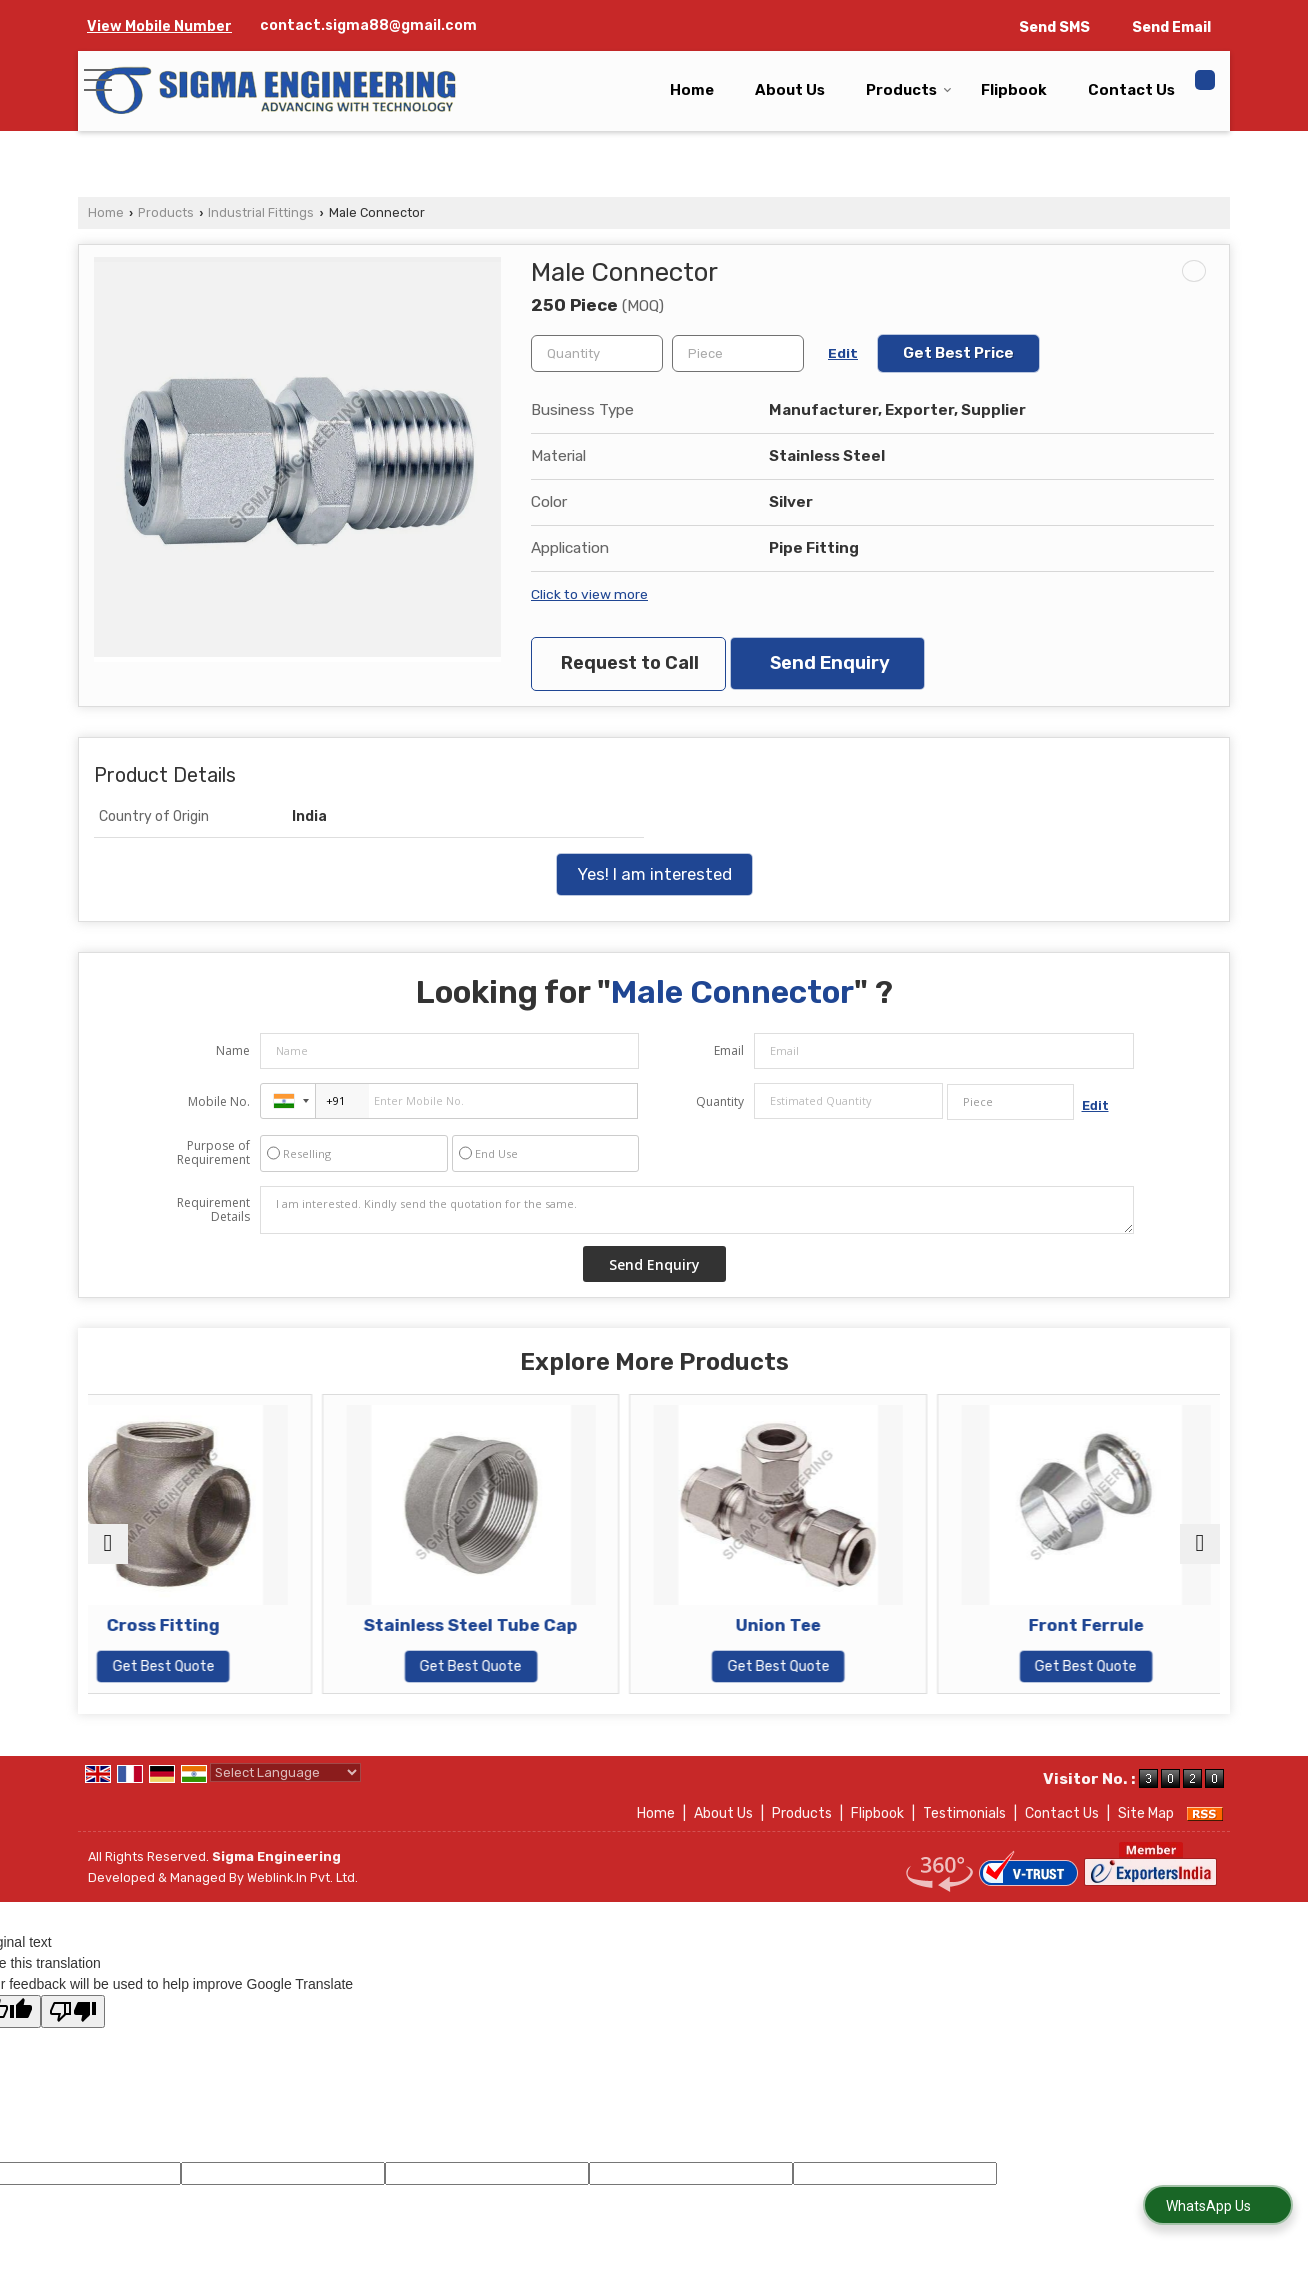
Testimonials (964, 1813)
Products (909, 90)
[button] (159, 26)
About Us (790, 90)
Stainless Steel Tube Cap (511, 1625)
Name (233, 1050)
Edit (843, 353)
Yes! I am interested (654, 874)
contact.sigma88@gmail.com (368, 25)
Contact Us (1131, 90)
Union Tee (796, 1625)
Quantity (720, 1101)
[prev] (108, 1544)
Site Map (1146, 1813)
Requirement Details (213, 1210)
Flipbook (1014, 90)
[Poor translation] (73, 2011)
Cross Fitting (225, 1625)
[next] (1200, 1544)
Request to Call (630, 663)
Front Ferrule (1082, 1625)
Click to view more (589, 594)
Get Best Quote (226, 1666)
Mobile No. (219, 1101)
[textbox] (738, 353)
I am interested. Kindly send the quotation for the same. (697, 1210)
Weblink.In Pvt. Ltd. (302, 1877)
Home (692, 90)
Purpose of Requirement (213, 1153)
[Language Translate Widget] (285, 1772)
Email (729, 1050)
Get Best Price (958, 353)
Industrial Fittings (261, 212)
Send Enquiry (830, 663)
